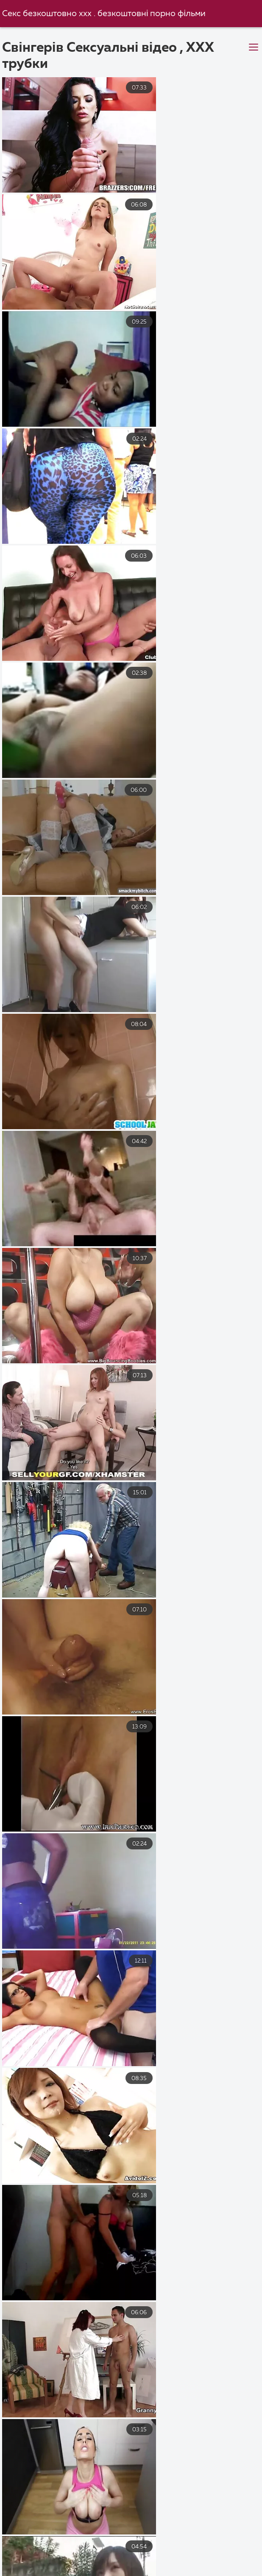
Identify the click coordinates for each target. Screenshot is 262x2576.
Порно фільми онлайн (217, 2570)
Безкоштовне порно (125, 2570)
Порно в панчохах (223, 2542)
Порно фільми (46, 2551)
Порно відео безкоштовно (49, 2542)
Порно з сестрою (224, 2560)
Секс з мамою (116, 2551)
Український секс (143, 2542)
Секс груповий (46, 2570)
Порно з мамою (148, 2560)
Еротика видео (188, 2551)
